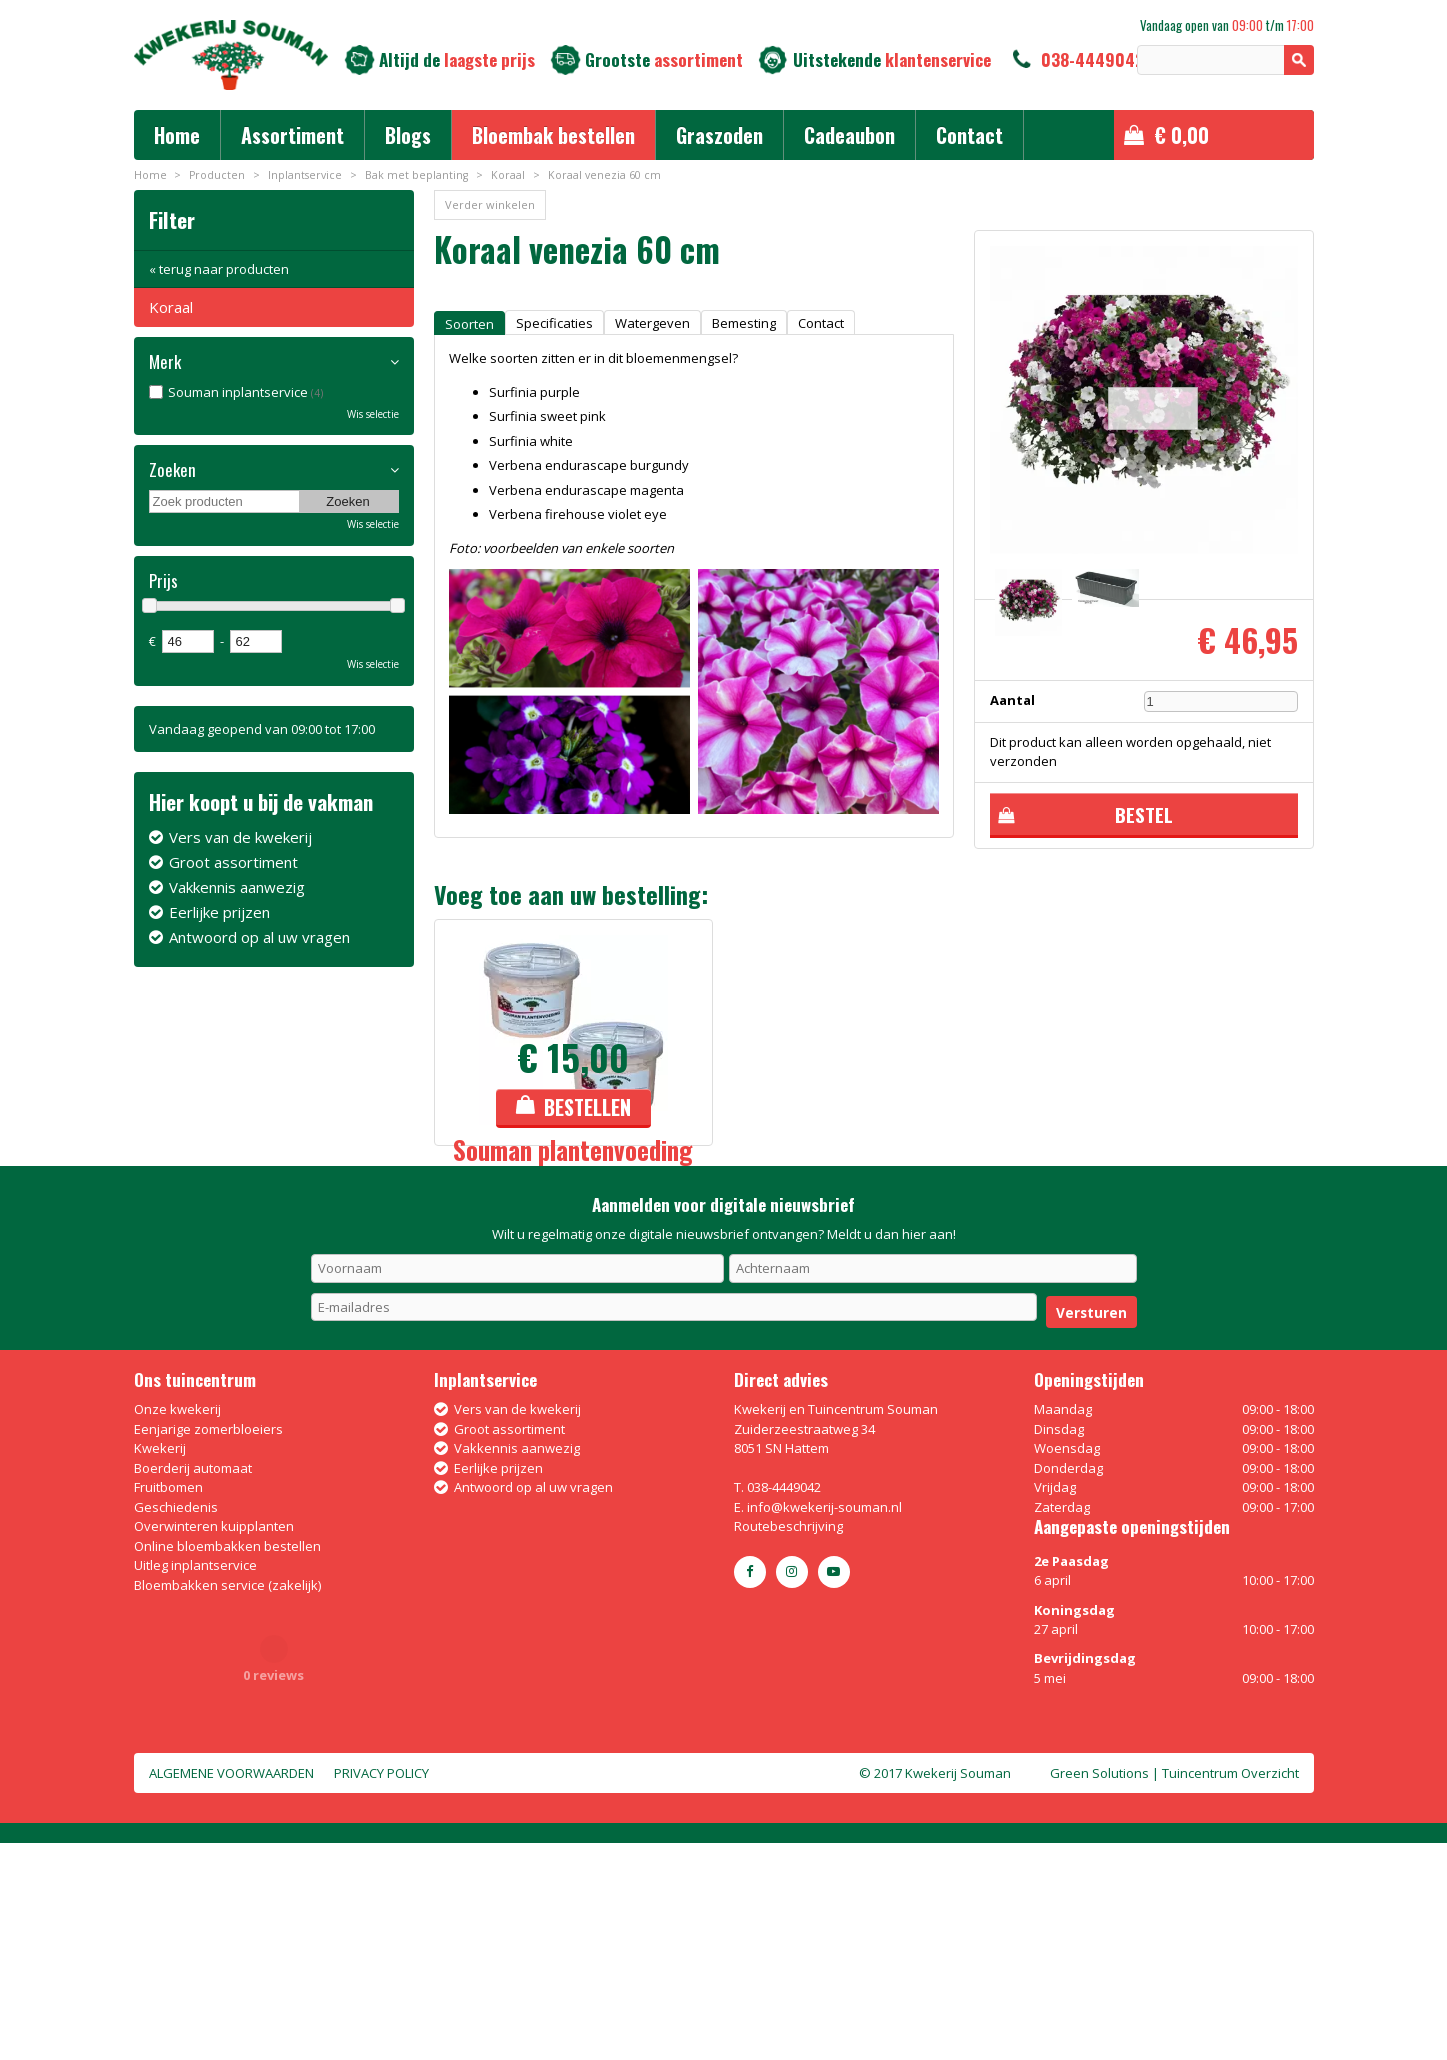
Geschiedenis (176, 1724)
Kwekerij (160, 1665)
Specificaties (554, 323)
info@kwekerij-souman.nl (824, 1724)
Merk (165, 362)
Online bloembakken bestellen (227, 1763)
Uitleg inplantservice (195, 1782)
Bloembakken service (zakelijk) (227, 1802)
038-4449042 (1092, 59)
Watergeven (652, 323)
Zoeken (172, 470)
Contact (821, 323)
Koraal (171, 307)
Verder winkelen (490, 204)
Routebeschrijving (788, 1743)
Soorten (469, 324)
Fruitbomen (168, 1704)
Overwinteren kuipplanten (214, 1743)
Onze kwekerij (177, 1626)
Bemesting (744, 323)
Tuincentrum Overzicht (1230, 1990)
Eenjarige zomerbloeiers (208, 1646)
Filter (172, 219)
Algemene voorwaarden (231, 1990)
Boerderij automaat (193, 1685)
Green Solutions (1099, 1990)
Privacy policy (381, 1990)
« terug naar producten (219, 269)
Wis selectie (373, 414)
